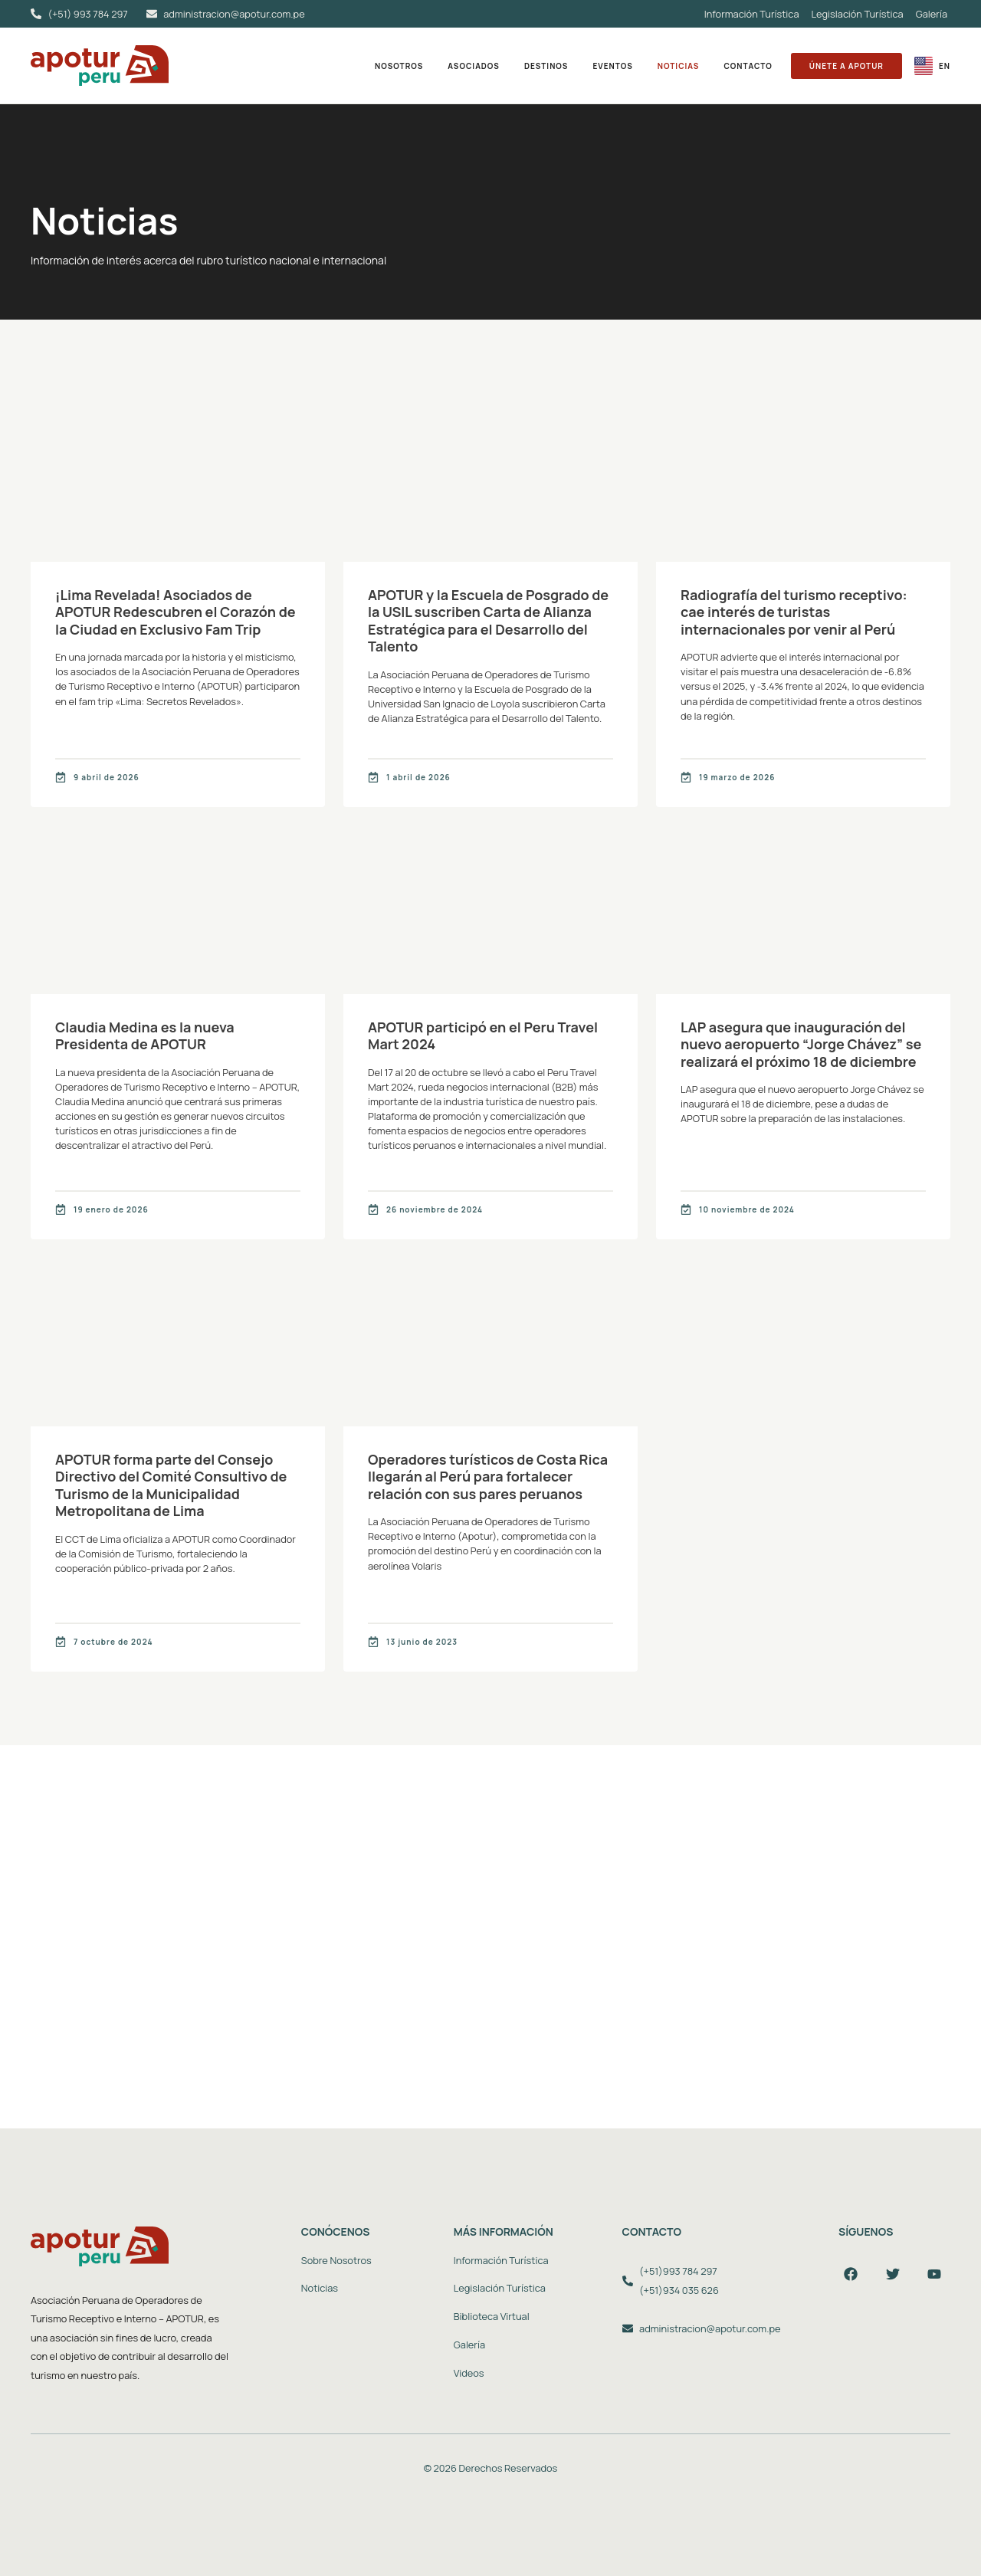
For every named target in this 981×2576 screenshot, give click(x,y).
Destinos (546, 66)
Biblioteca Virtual (492, 2316)
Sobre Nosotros (336, 2260)
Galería (931, 14)
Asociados (474, 66)
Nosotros (399, 66)
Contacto (747, 66)
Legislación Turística (858, 14)
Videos (469, 2373)
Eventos (612, 66)
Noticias (679, 66)
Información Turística (751, 14)
